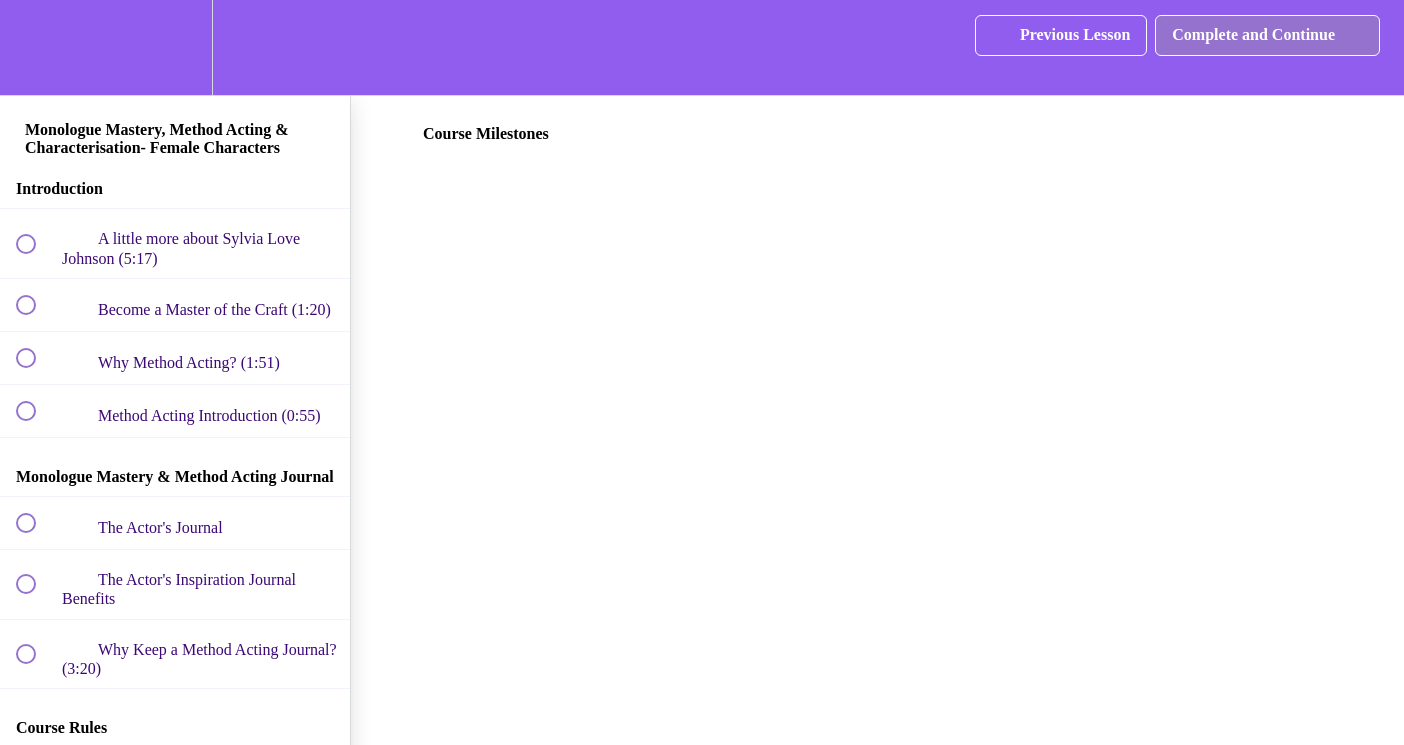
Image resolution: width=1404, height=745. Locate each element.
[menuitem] (175, 47)
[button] (37, 47)
